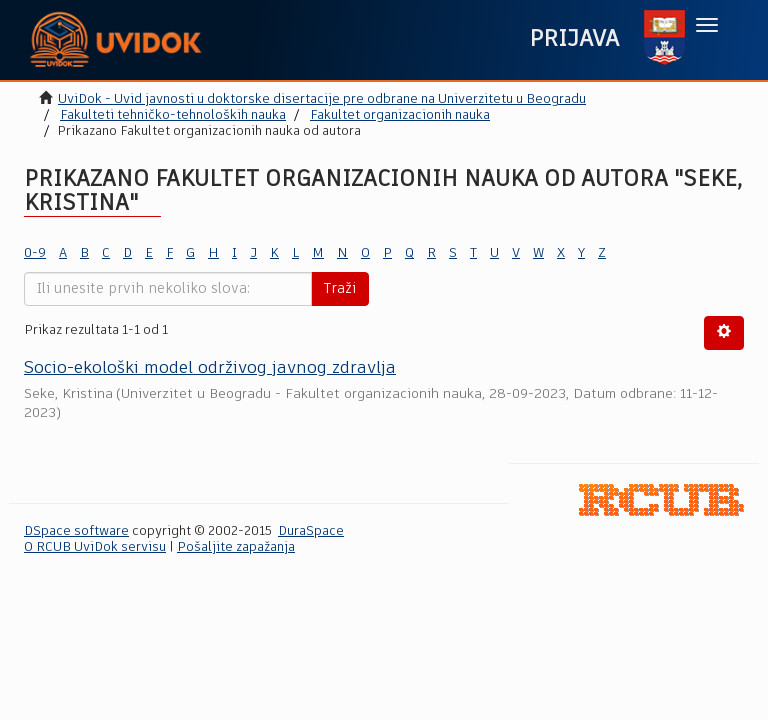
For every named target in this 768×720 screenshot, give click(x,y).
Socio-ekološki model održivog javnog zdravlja (210, 368)
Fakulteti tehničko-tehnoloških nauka (173, 115)
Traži (340, 289)
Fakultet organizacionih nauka (400, 115)
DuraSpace (311, 531)
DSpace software (76, 531)
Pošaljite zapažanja (236, 547)
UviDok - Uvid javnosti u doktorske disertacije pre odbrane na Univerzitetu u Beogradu (322, 99)
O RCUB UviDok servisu (95, 547)
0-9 (35, 253)
